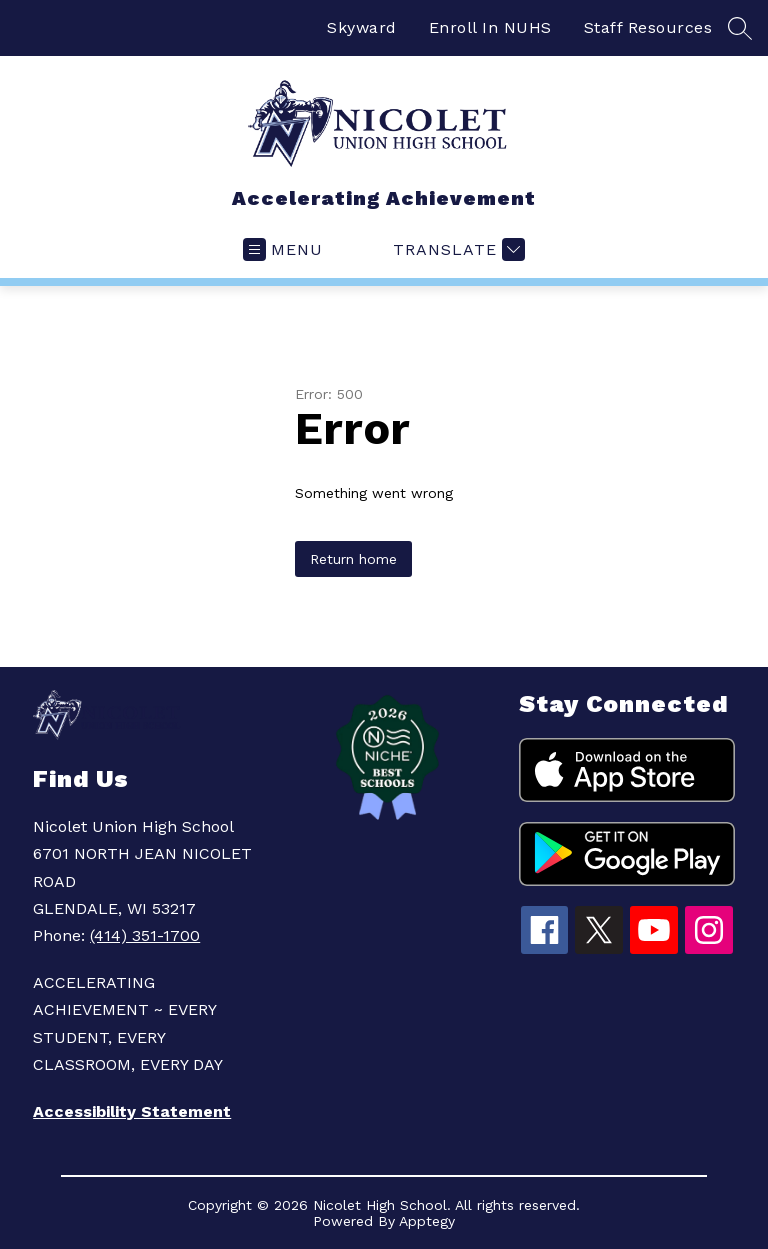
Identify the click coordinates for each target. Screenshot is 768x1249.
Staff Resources (648, 27)
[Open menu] (283, 249)
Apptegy (427, 1221)
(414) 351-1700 (145, 935)
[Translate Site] (456, 249)
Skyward (362, 27)
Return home (353, 559)
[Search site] (740, 28)
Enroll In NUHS (490, 27)
